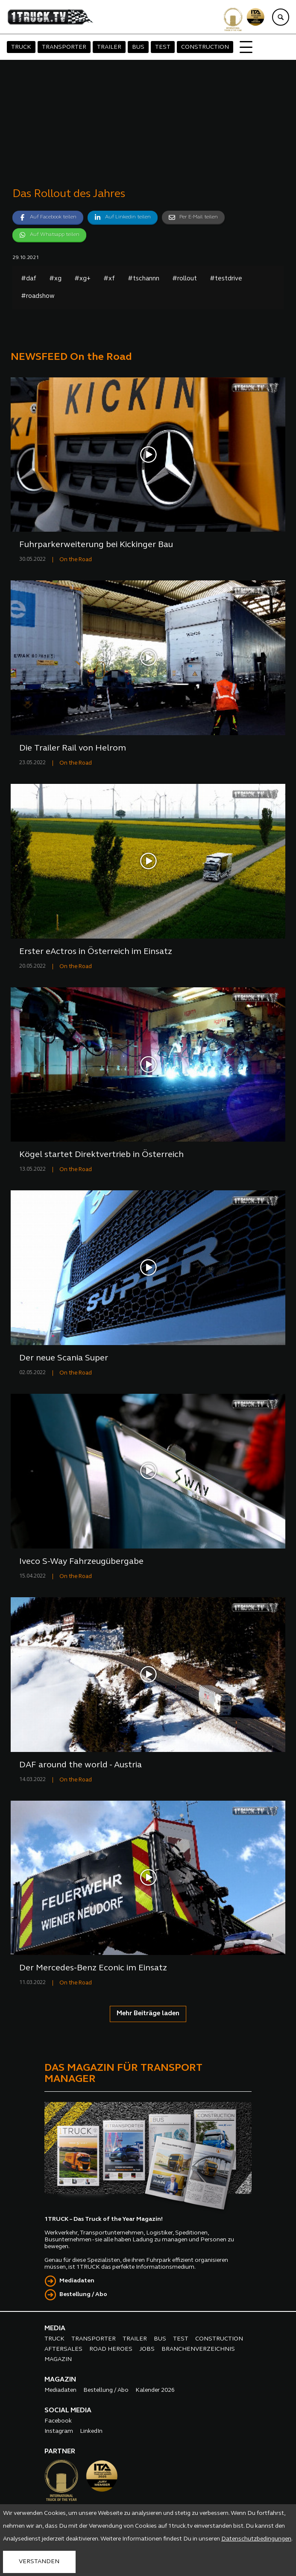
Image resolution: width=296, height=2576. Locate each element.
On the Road (75, 559)
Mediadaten (76, 2281)
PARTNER (59, 2451)
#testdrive (226, 279)
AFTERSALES (63, 2349)
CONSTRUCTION (205, 47)
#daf (28, 279)
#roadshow (38, 296)
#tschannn (143, 279)
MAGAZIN (58, 2359)
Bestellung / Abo (83, 2294)
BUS (138, 47)
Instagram (58, 2431)
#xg (55, 279)
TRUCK (21, 47)
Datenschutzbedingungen (256, 2539)
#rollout (184, 279)
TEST (162, 47)
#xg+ (82, 279)
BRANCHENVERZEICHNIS (198, 2349)
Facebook (58, 2421)
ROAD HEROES (110, 2349)
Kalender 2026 (155, 2390)
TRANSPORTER (64, 47)
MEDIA (54, 2328)
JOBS (147, 2349)
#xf (109, 279)
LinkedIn (91, 2431)
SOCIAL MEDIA (67, 2410)
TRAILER (109, 47)
